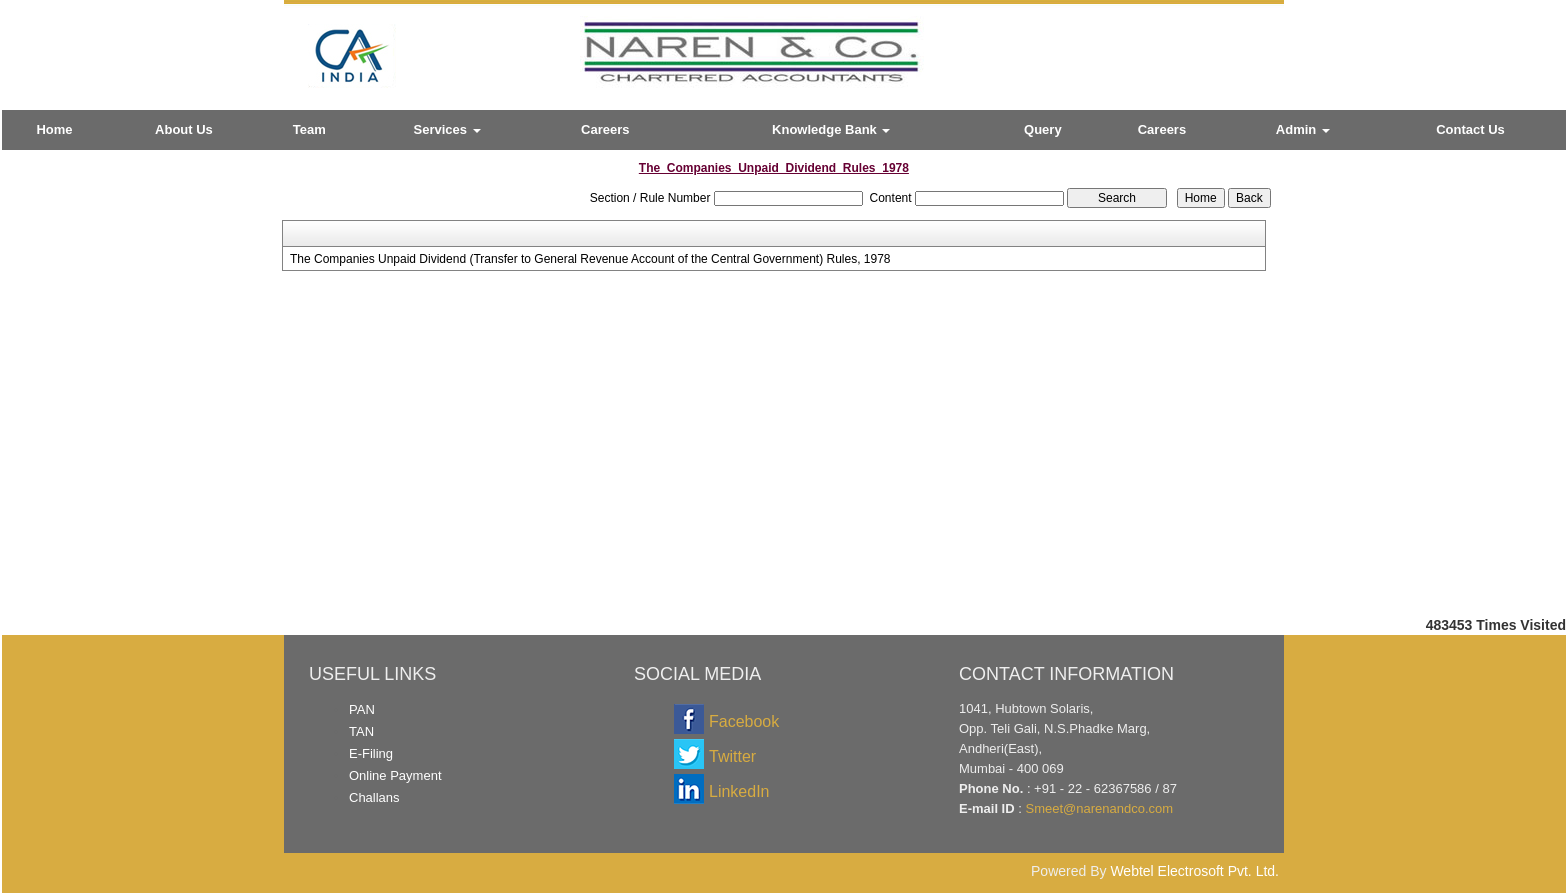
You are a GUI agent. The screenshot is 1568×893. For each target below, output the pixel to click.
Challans (374, 797)
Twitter (732, 756)
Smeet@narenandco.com (1099, 808)
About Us (184, 129)
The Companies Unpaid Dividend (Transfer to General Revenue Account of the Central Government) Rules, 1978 (590, 259)
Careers (605, 129)
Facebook (744, 721)
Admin (1303, 129)
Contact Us (1470, 129)
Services (447, 129)
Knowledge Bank (831, 129)
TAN (361, 731)
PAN (362, 709)
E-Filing (371, 753)
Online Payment (395, 775)
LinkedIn (739, 791)
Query (1043, 129)
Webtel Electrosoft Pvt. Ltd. (1194, 871)
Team (309, 129)
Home (54, 129)
